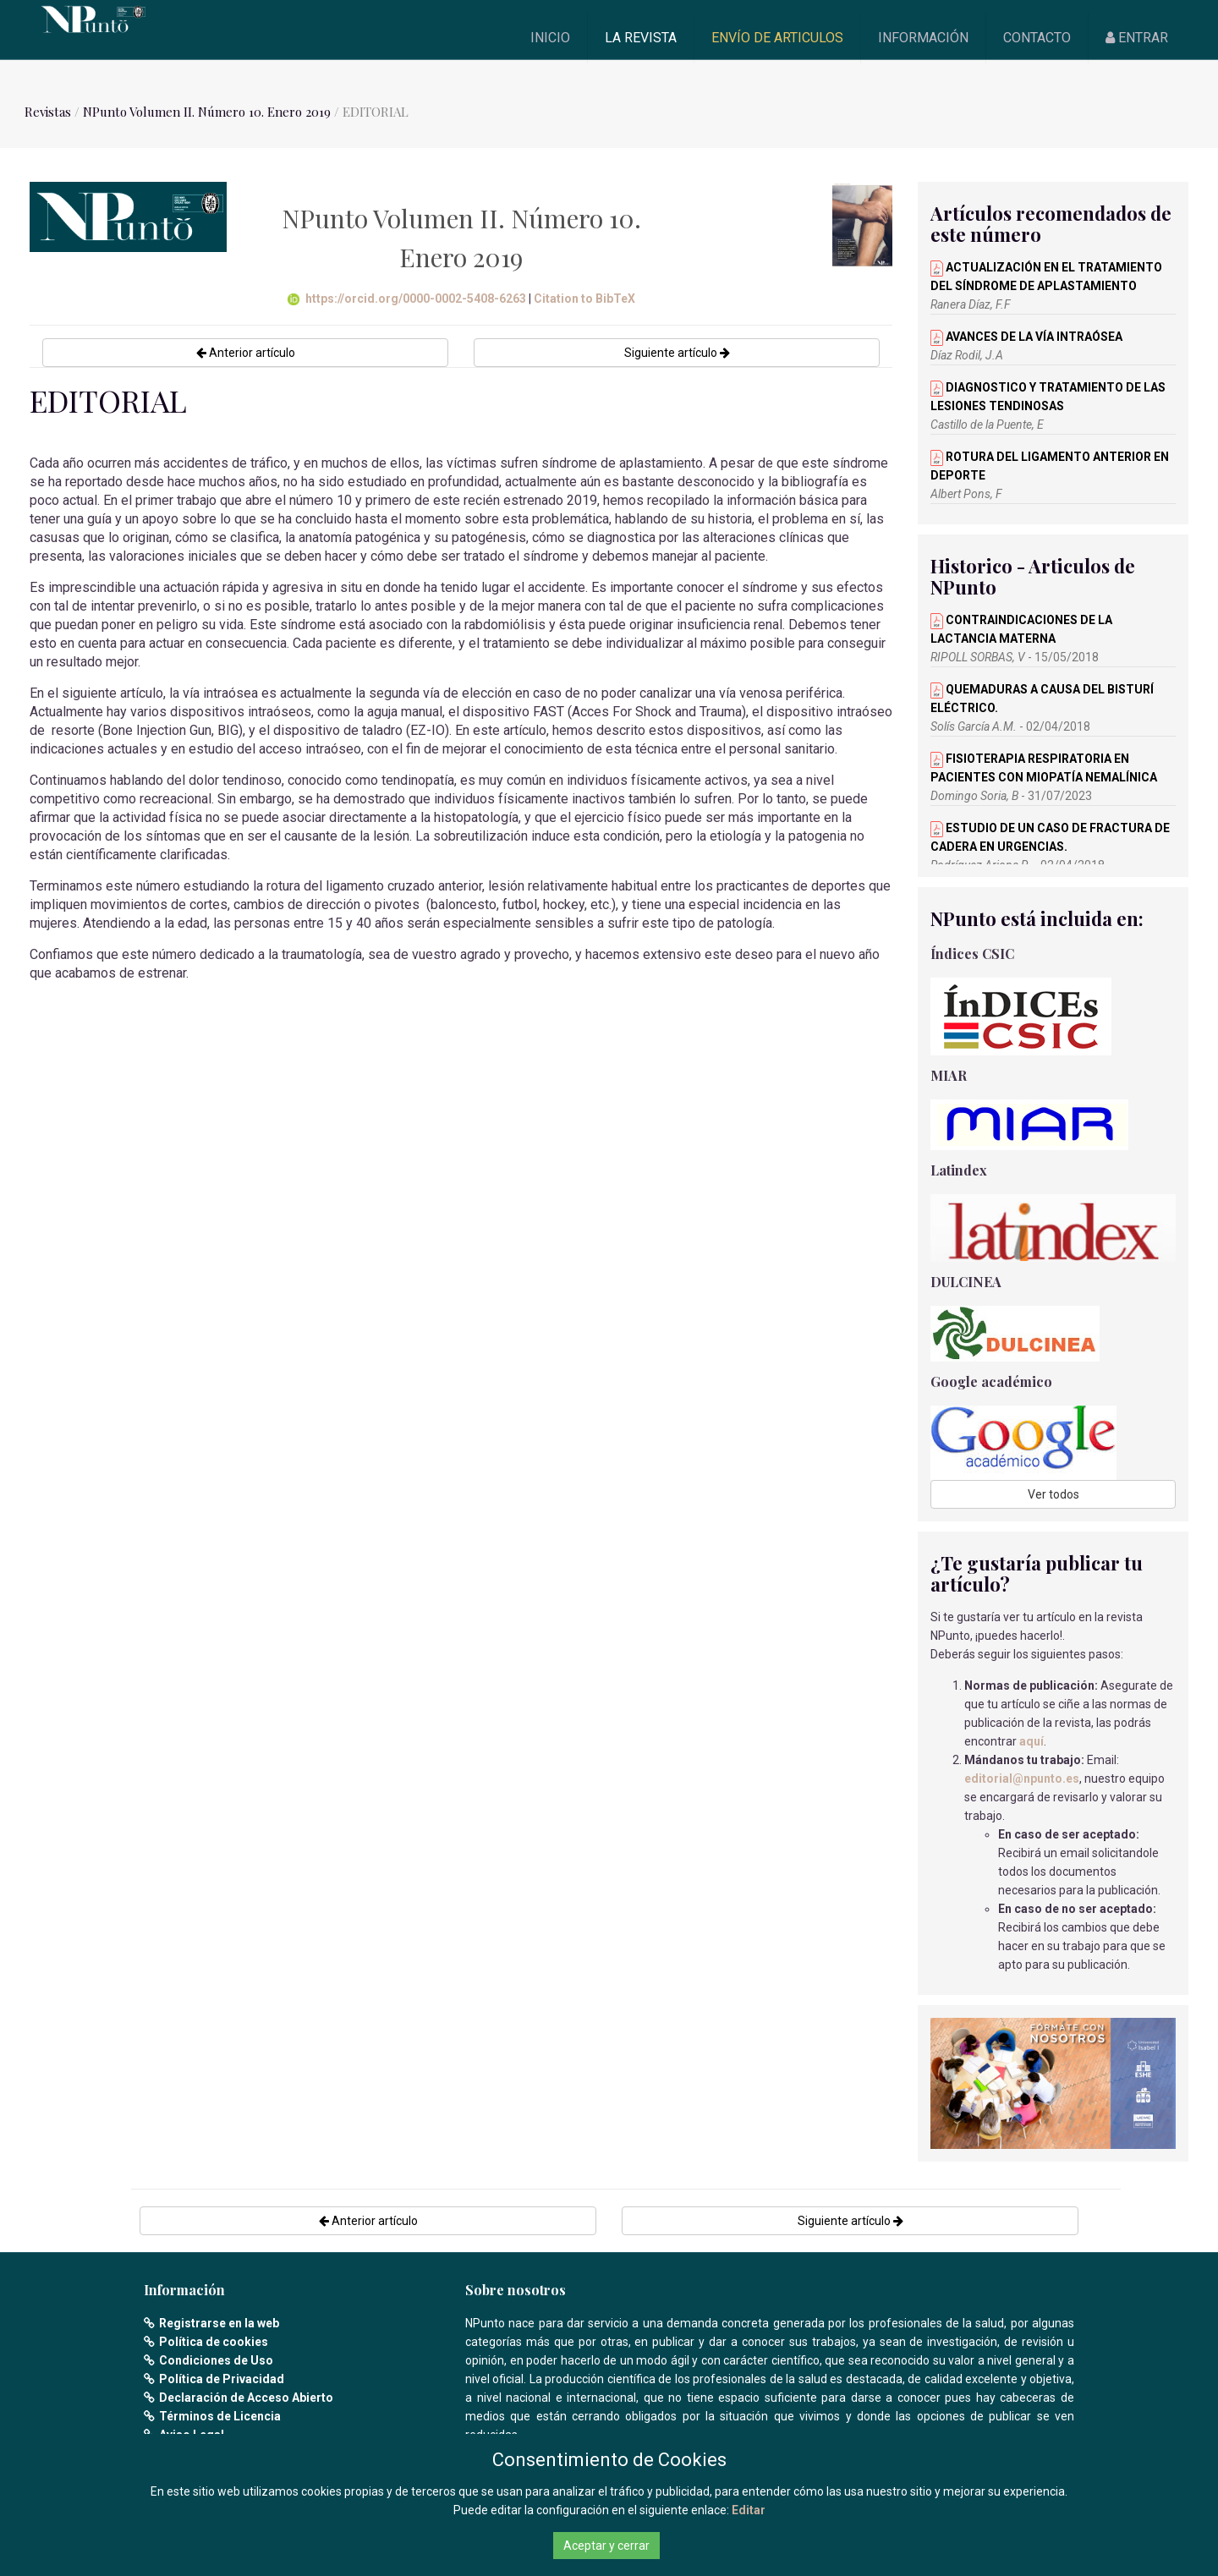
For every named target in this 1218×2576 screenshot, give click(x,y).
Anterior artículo (245, 352)
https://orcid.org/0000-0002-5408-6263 (407, 298)
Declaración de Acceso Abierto (246, 2397)
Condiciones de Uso (216, 2360)
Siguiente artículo (677, 352)
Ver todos (1053, 1494)
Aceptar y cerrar (606, 2545)
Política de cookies (213, 2342)
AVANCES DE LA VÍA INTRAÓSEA (1026, 336)
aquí (1031, 1741)
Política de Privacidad (221, 2379)
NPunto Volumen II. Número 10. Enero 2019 (208, 111)
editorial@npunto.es (1021, 1778)
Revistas (48, 111)
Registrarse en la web (219, 2323)
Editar (748, 2510)
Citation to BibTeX (584, 298)
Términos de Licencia (220, 2416)
